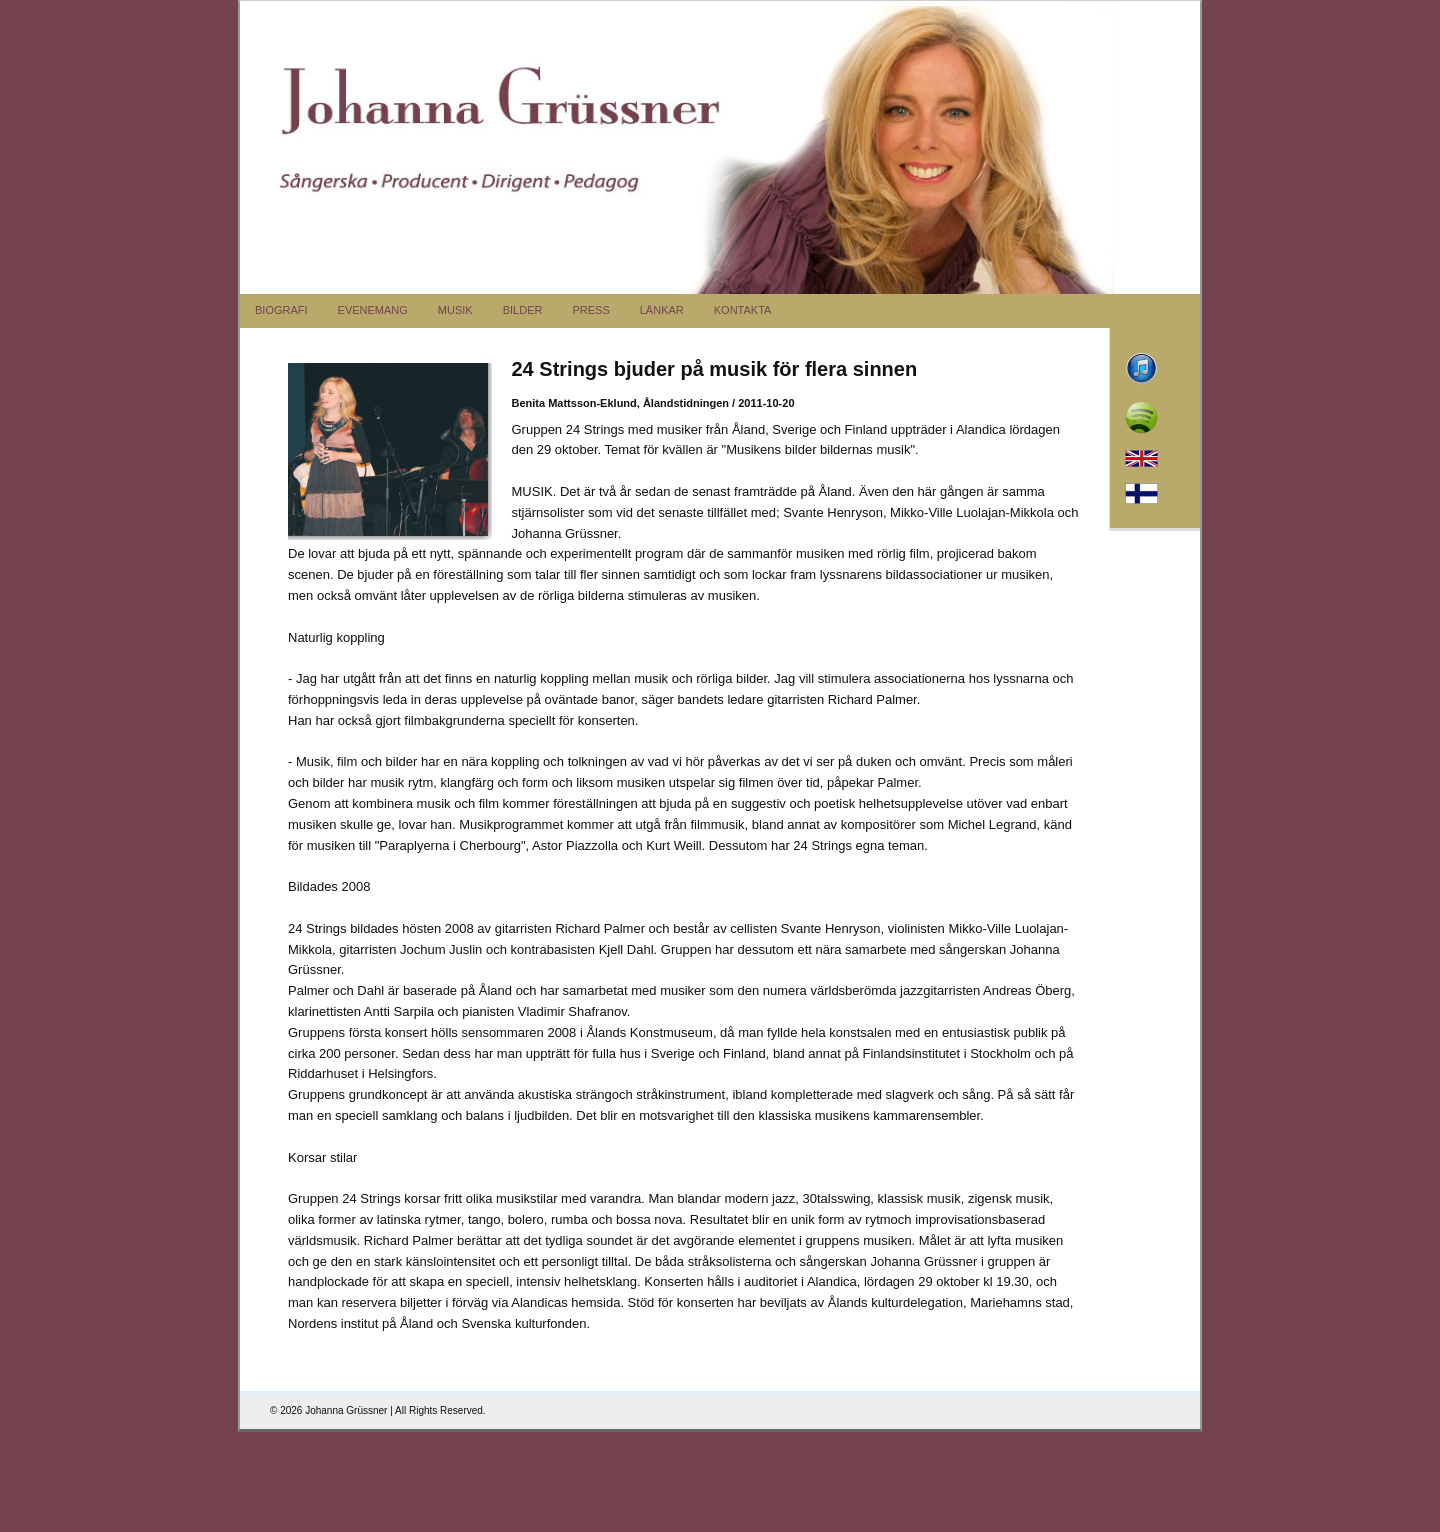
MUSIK (455, 310)
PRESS (590, 310)
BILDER (523, 310)
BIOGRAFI (281, 310)
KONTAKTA (743, 310)
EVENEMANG (373, 310)
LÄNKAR (662, 310)
